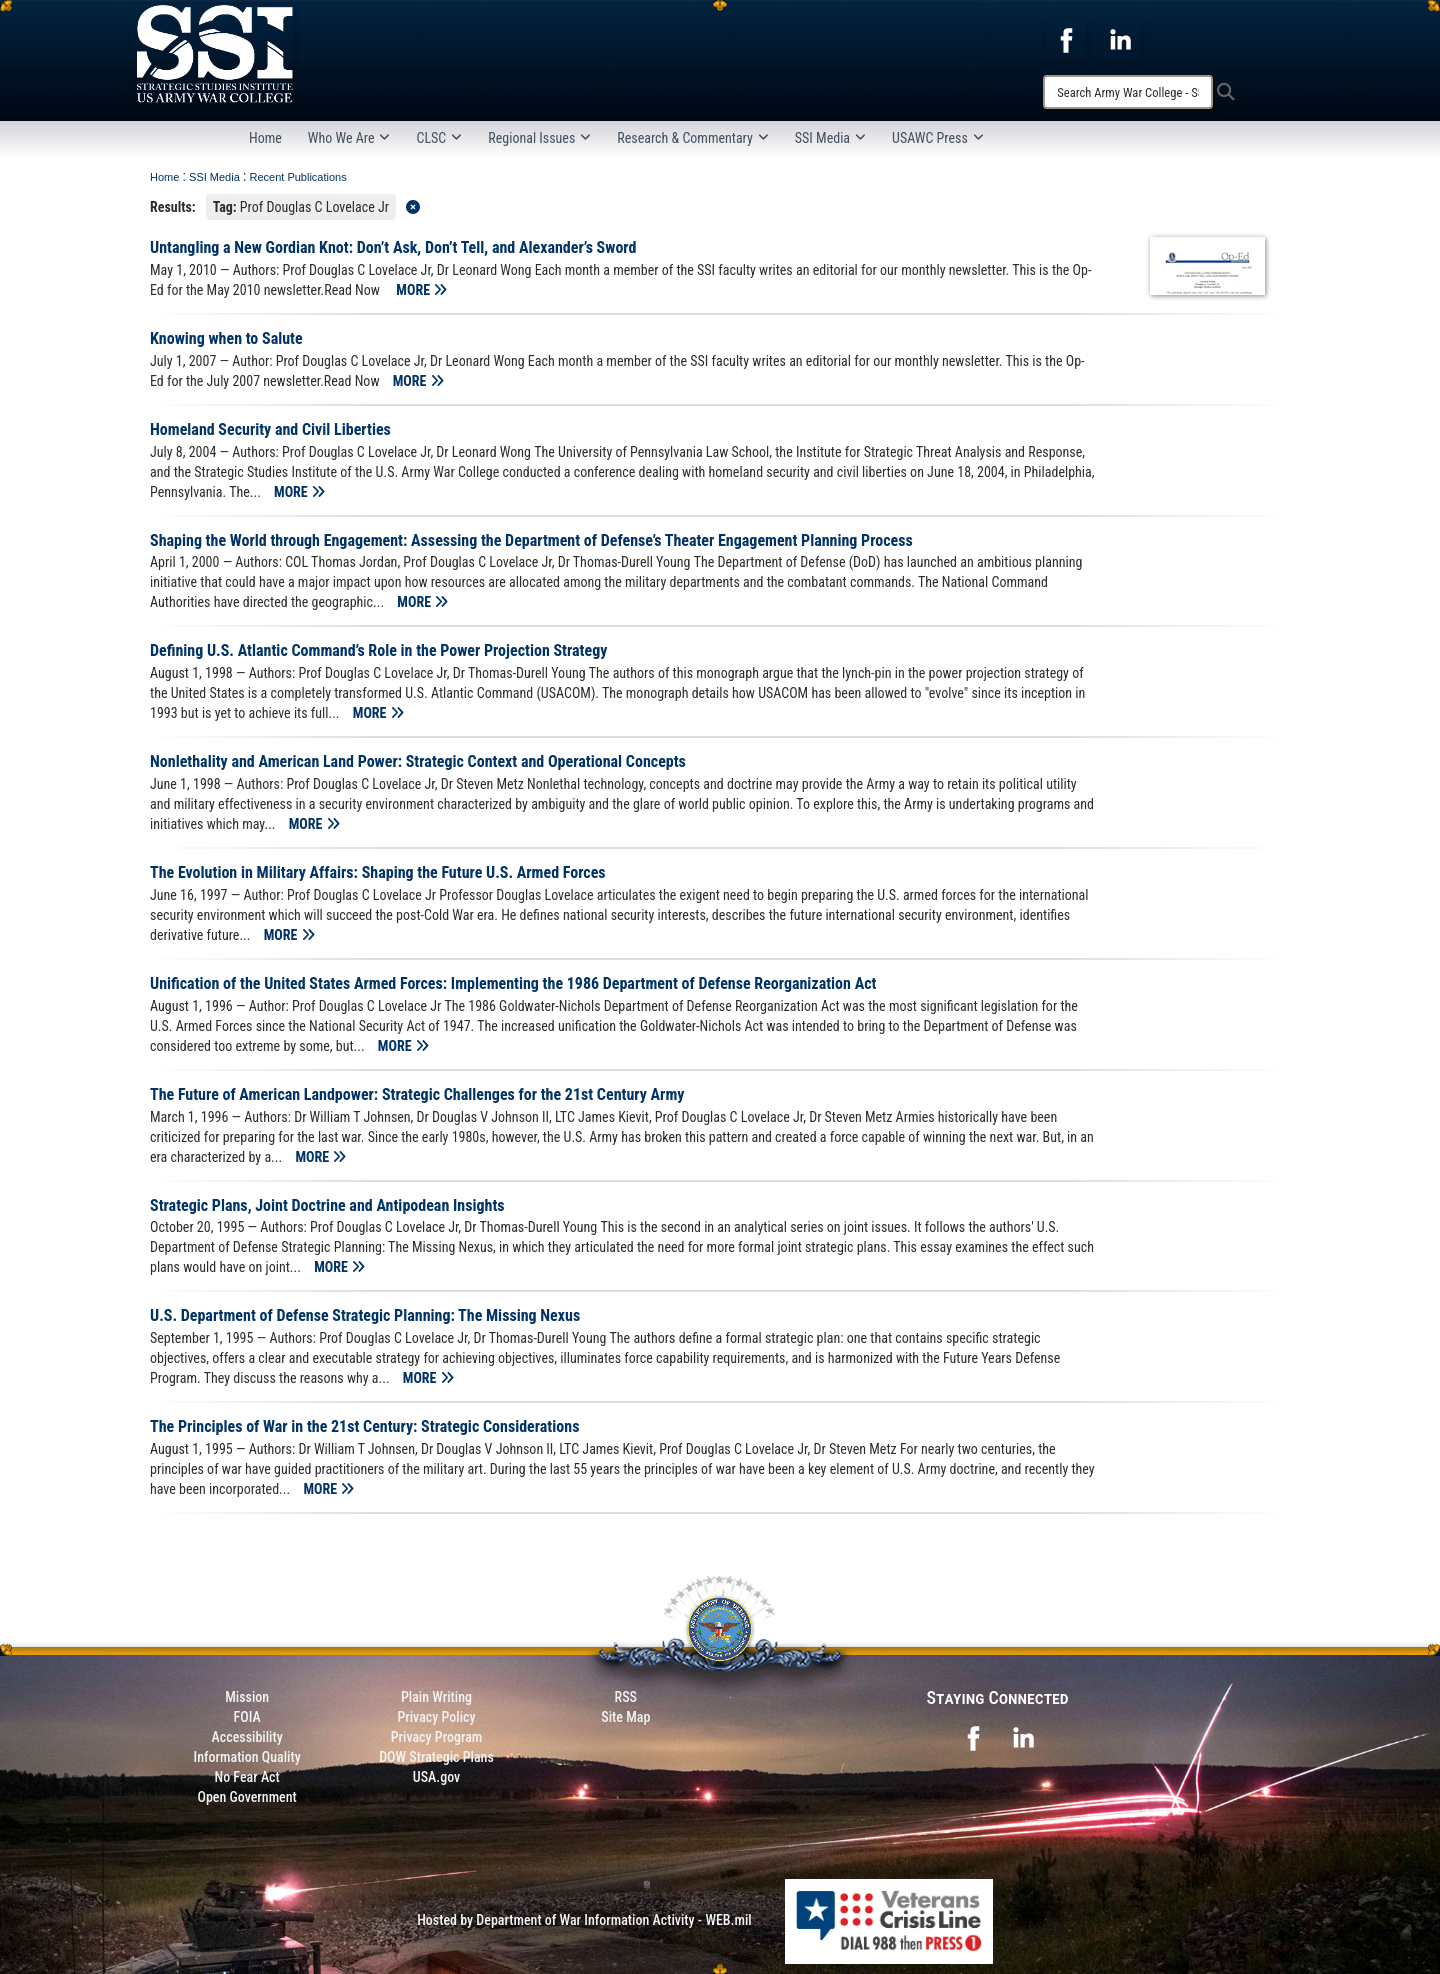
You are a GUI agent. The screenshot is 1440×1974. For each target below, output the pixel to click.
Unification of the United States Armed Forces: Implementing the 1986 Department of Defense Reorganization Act (513, 983)
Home (265, 138)
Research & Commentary (693, 138)
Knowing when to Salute (226, 338)
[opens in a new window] (1066, 39)
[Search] (1128, 92)
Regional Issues (539, 138)
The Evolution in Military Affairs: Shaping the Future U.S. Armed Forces (378, 872)
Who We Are (349, 138)
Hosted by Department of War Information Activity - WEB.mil (584, 1920)
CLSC (439, 138)
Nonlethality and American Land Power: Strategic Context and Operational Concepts (418, 761)
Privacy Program (437, 1737)
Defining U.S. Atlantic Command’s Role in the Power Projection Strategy (378, 650)
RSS (626, 1697)
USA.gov (437, 1777)
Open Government (246, 1797)
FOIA (247, 1717)
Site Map (625, 1717)
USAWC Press (938, 138)
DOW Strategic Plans (436, 1757)
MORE (421, 290)
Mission (247, 1697)
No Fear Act (247, 1777)
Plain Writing (436, 1697)
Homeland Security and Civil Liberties (270, 429)
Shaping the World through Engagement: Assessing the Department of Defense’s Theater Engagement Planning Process (531, 540)
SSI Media (830, 138)
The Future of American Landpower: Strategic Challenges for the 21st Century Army (417, 1094)
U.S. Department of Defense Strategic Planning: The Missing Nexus (365, 1315)
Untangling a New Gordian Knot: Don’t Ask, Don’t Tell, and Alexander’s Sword (393, 247)
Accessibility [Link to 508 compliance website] (247, 1737)
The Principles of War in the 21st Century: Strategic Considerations (364, 1426)
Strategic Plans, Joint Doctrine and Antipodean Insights (327, 1205)
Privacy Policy (436, 1717)
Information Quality (247, 1757)
